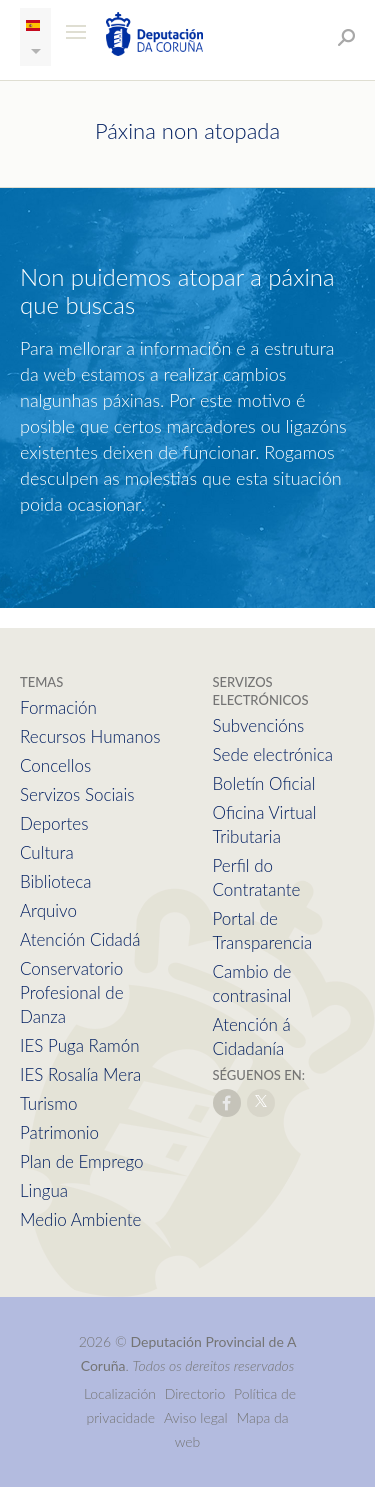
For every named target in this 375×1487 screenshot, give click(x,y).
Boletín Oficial (264, 783)
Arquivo (48, 910)
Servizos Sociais (77, 794)
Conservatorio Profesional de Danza (72, 992)
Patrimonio (59, 1132)
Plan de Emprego (82, 1161)
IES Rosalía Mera (80, 1074)
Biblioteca (55, 881)
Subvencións (259, 725)
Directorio (195, 1393)
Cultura (47, 852)
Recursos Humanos (90, 736)
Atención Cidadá (80, 939)
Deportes (54, 823)
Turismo (48, 1103)
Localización (120, 1393)
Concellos (55, 765)
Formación (58, 707)
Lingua (44, 1190)
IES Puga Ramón (80, 1045)
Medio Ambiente (80, 1219)
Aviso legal (196, 1417)
